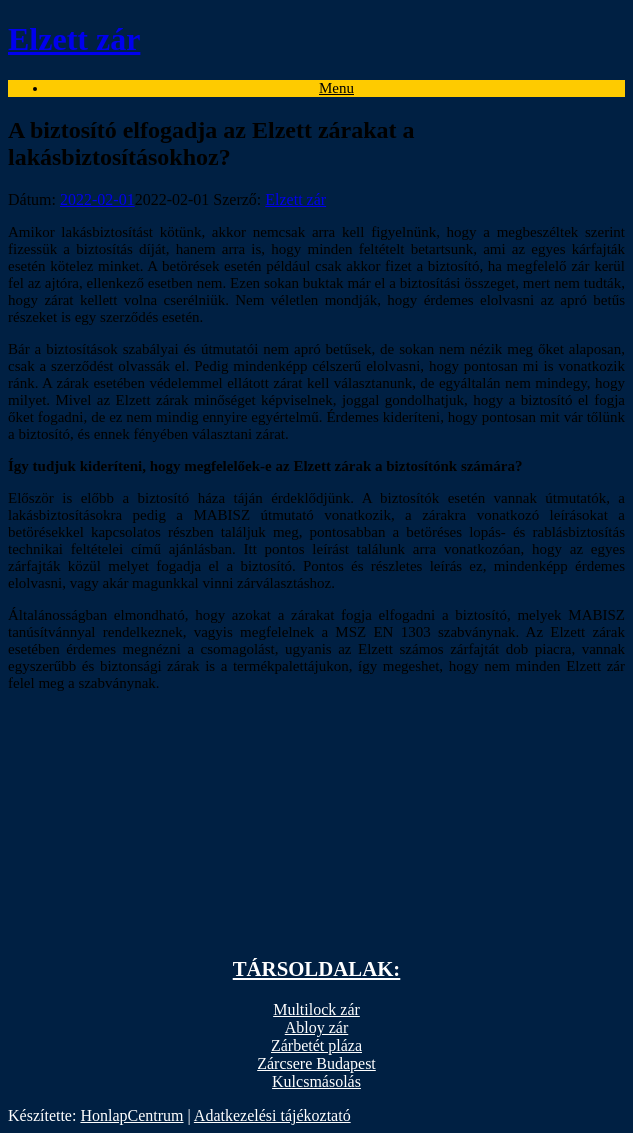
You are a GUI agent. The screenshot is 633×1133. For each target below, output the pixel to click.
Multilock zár (316, 1009)
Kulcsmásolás (316, 1081)
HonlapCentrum (131, 1115)
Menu (336, 88)
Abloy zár (317, 1027)
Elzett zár (295, 199)
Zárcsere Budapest (316, 1063)
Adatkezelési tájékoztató (272, 1115)
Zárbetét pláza (316, 1045)
